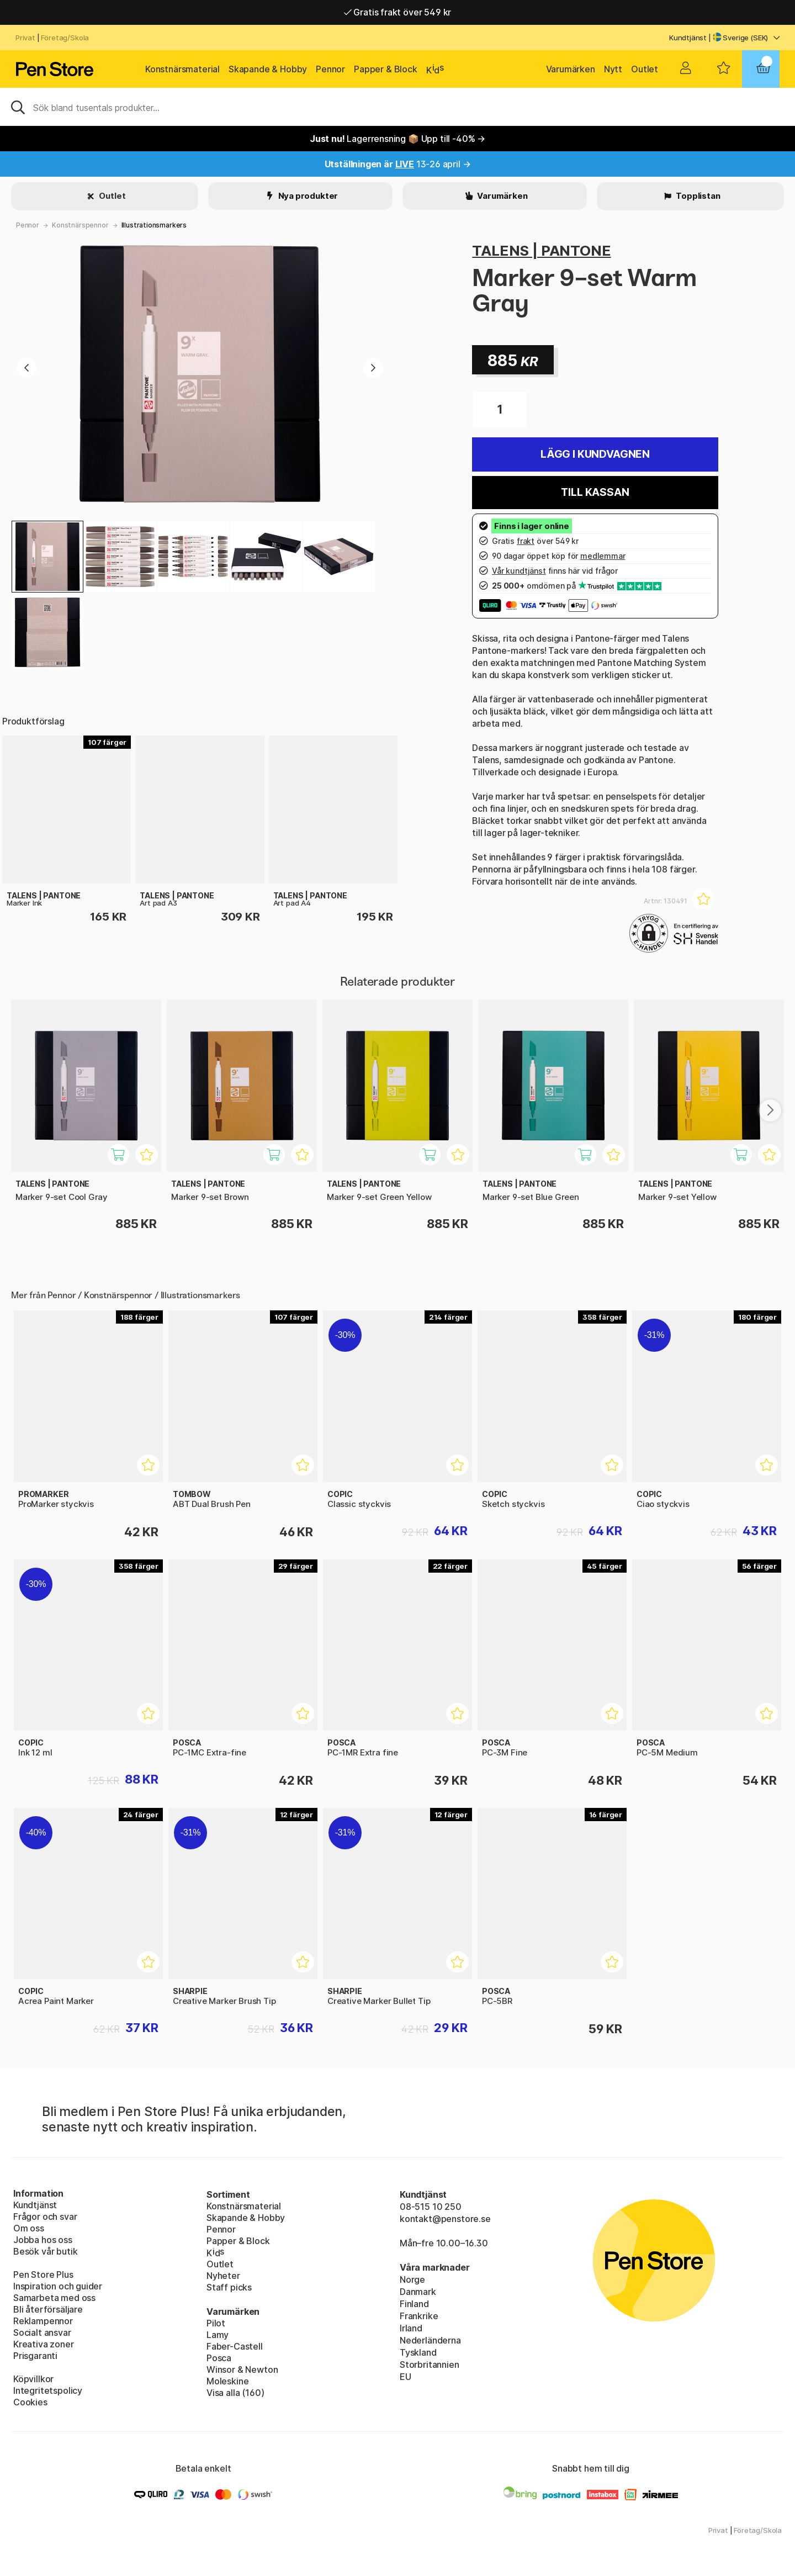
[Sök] (397, 106)
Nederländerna (430, 2340)
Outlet (644, 69)
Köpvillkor (33, 2378)
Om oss (28, 2228)
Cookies (30, 2402)
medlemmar (602, 555)
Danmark (418, 2291)
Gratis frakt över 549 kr (397, 12)
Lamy (217, 2334)
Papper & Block (385, 69)
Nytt (613, 69)
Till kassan (595, 492)
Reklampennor (43, 2320)
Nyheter (223, 2275)
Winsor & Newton (242, 2369)
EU (405, 2376)
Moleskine (227, 2381)
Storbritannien (429, 2364)
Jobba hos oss (42, 2239)
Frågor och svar (45, 2216)
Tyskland (418, 2352)
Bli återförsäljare (48, 2309)
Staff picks (229, 2287)
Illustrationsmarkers (154, 225)
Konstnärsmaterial (182, 69)
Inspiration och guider (57, 2286)
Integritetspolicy (47, 2390)
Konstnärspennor (80, 225)
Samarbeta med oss (54, 2297)
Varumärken (570, 69)
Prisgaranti (35, 2355)
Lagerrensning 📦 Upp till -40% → (397, 138)
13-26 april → (398, 164)
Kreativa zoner (43, 2344)
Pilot (215, 2323)
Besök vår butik (45, 2251)
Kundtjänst (688, 37)
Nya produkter (307, 196)
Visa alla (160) (235, 2392)
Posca (218, 2357)
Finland (414, 2303)
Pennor (330, 69)
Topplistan (697, 196)
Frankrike (419, 2315)
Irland (411, 2328)
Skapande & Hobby (268, 69)
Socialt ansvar (42, 2332)
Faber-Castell (234, 2346)
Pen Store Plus (43, 2274)
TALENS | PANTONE (541, 250)
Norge (412, 2279)
